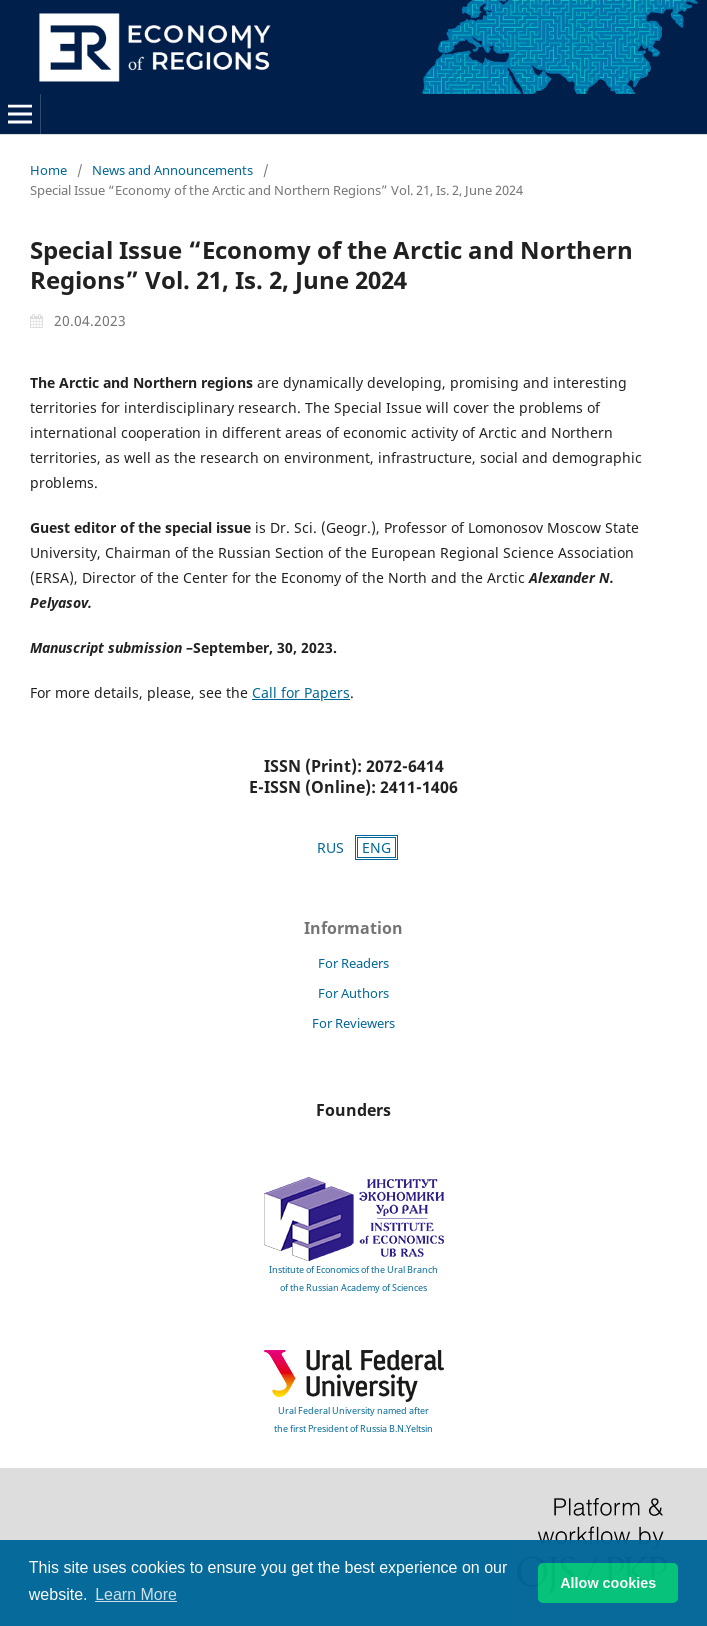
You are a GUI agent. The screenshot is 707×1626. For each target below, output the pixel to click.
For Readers (353, 963)
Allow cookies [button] (608, 1583)
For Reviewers (353, 1023)
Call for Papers (301, 692)
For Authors (353, 993)
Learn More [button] (136, 1594)
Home (48, 170)
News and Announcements (172, 170)
